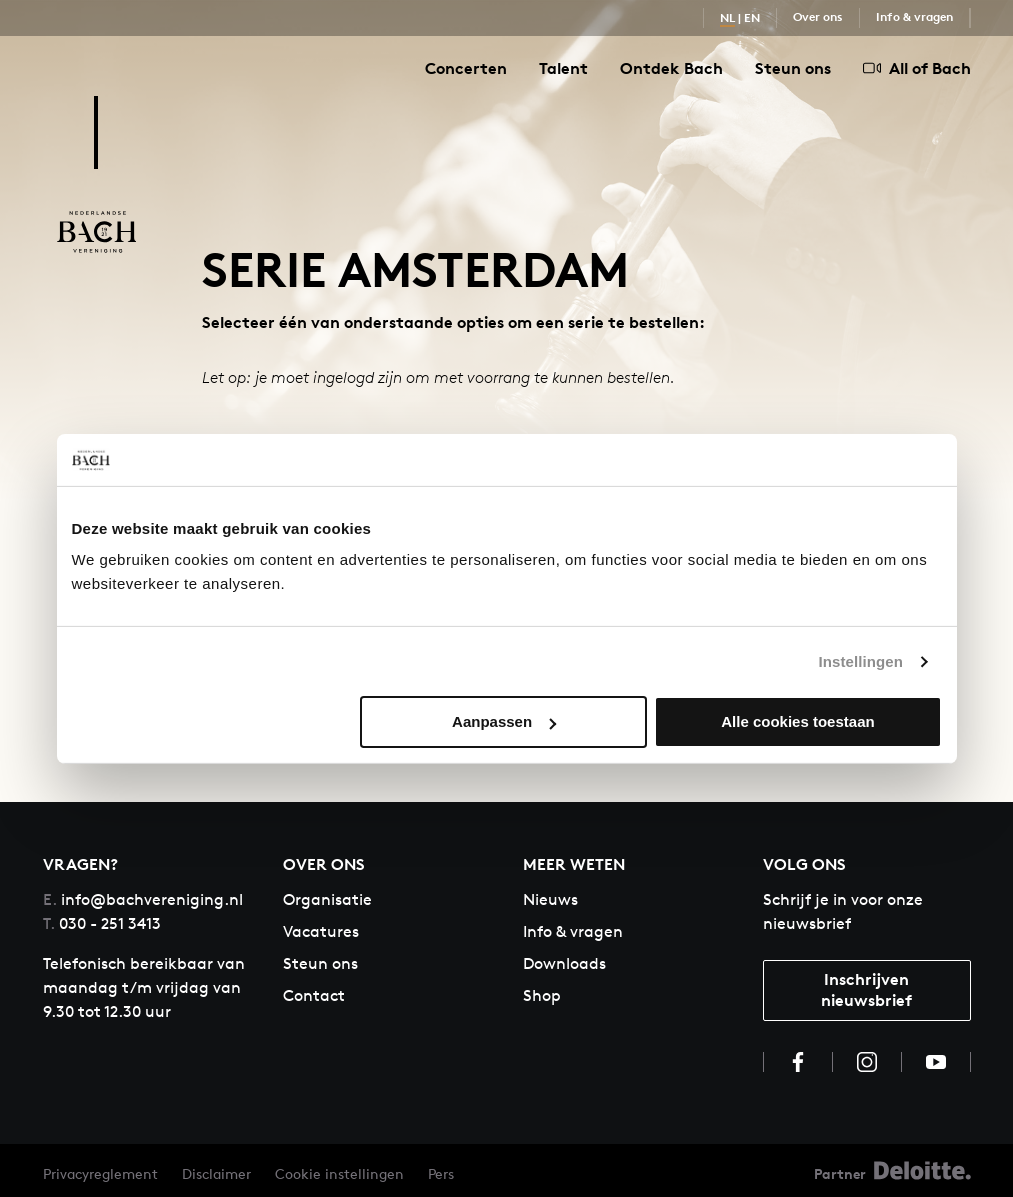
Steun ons (793, 68)
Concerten (466, 68)
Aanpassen (504, 721)
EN (752, 17)
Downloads (564, 963)
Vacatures (321, 931)
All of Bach (917, 68)
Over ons (818, 16)
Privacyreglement (100, 1173)
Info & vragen (914, 16)
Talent (563, 68)
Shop (542, 995)
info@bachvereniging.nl (143, 899)
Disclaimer (216, 1173)
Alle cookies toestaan (797, 721)
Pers (441, 1173)
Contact (314, 995)
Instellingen (861, 661)
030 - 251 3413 (102, 923)
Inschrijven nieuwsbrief (866, 989)
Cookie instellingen (339, 1173)
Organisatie (327, 899)
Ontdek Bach (671, 68)
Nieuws (550, 899)
